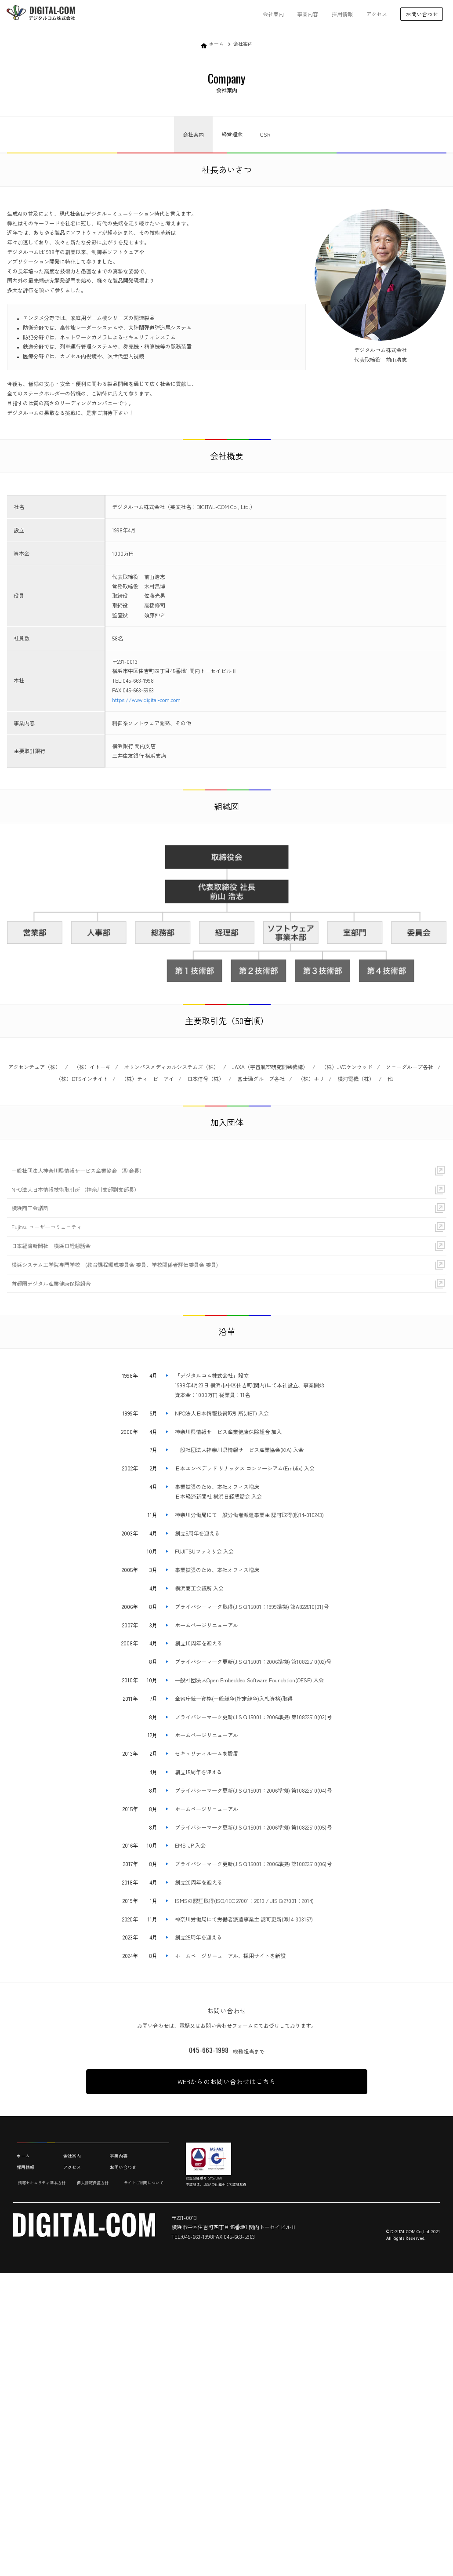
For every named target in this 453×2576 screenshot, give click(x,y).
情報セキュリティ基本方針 (41, 2182)
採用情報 (342, 14)
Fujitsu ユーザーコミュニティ (46, 1226)
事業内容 (307, 14)
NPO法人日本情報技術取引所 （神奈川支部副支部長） (75, 1189)
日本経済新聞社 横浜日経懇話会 (51, 1245)
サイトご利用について (143, 2182)
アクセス (376, 14)
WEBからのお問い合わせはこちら (227, 2081)
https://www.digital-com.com (146, 699)
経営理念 (232, 134)
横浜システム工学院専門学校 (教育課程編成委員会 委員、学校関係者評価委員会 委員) (114, 1264)
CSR (265, 134)
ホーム (216, 43)
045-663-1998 (208, 2050)
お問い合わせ (123, 2167)
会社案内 (273, 14)
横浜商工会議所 (29, 1208)
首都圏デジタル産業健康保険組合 (51, 1283)
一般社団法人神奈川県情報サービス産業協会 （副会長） (78, 1170)
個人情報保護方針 (93, 2182)
